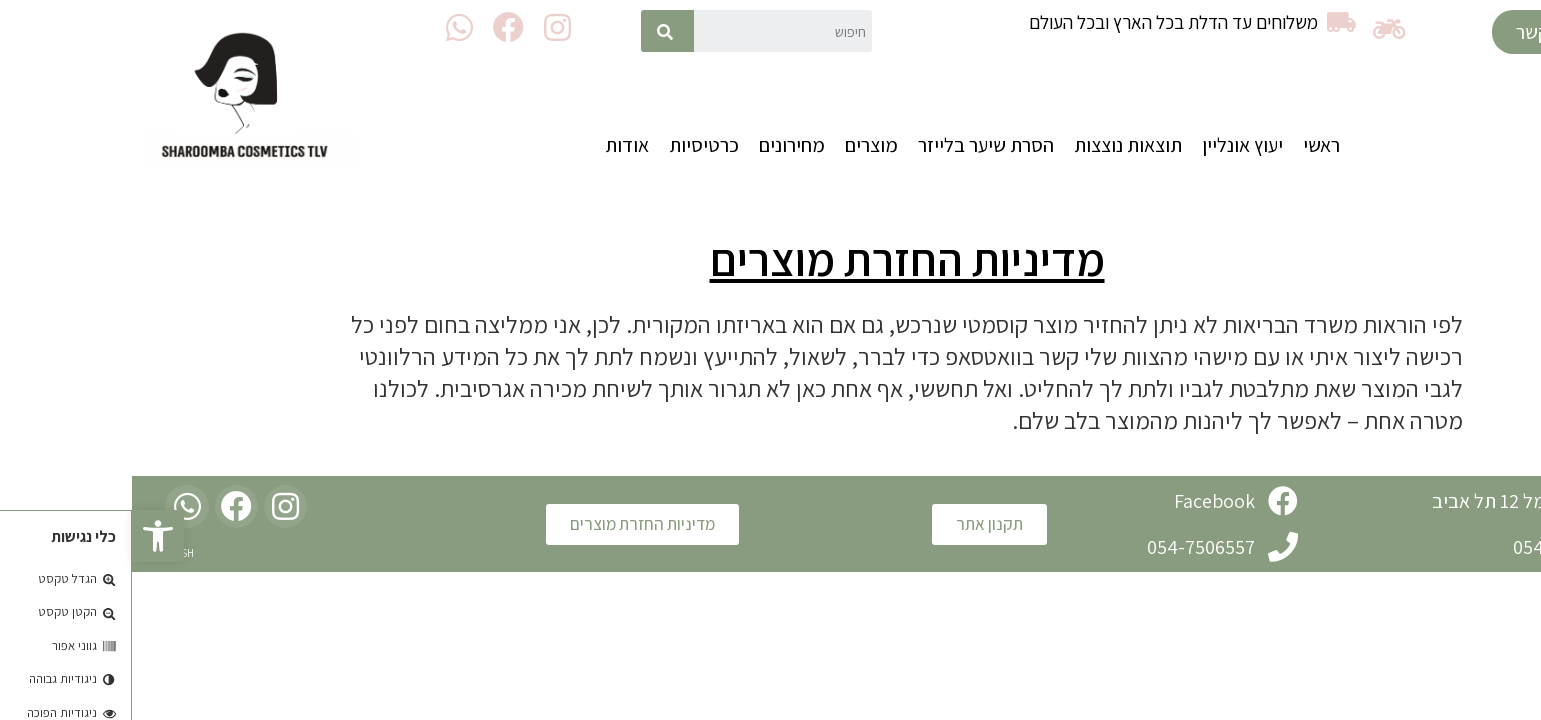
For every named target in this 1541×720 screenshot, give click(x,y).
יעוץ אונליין (1110, 145)
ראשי (1189, 145)
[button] (1414, 32)
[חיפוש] (535, 31)
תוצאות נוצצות (996, 145)
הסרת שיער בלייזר (854, 145)
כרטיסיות (572, 145)
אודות (495, 145)
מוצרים (739, 145)
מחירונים (660, 145)
